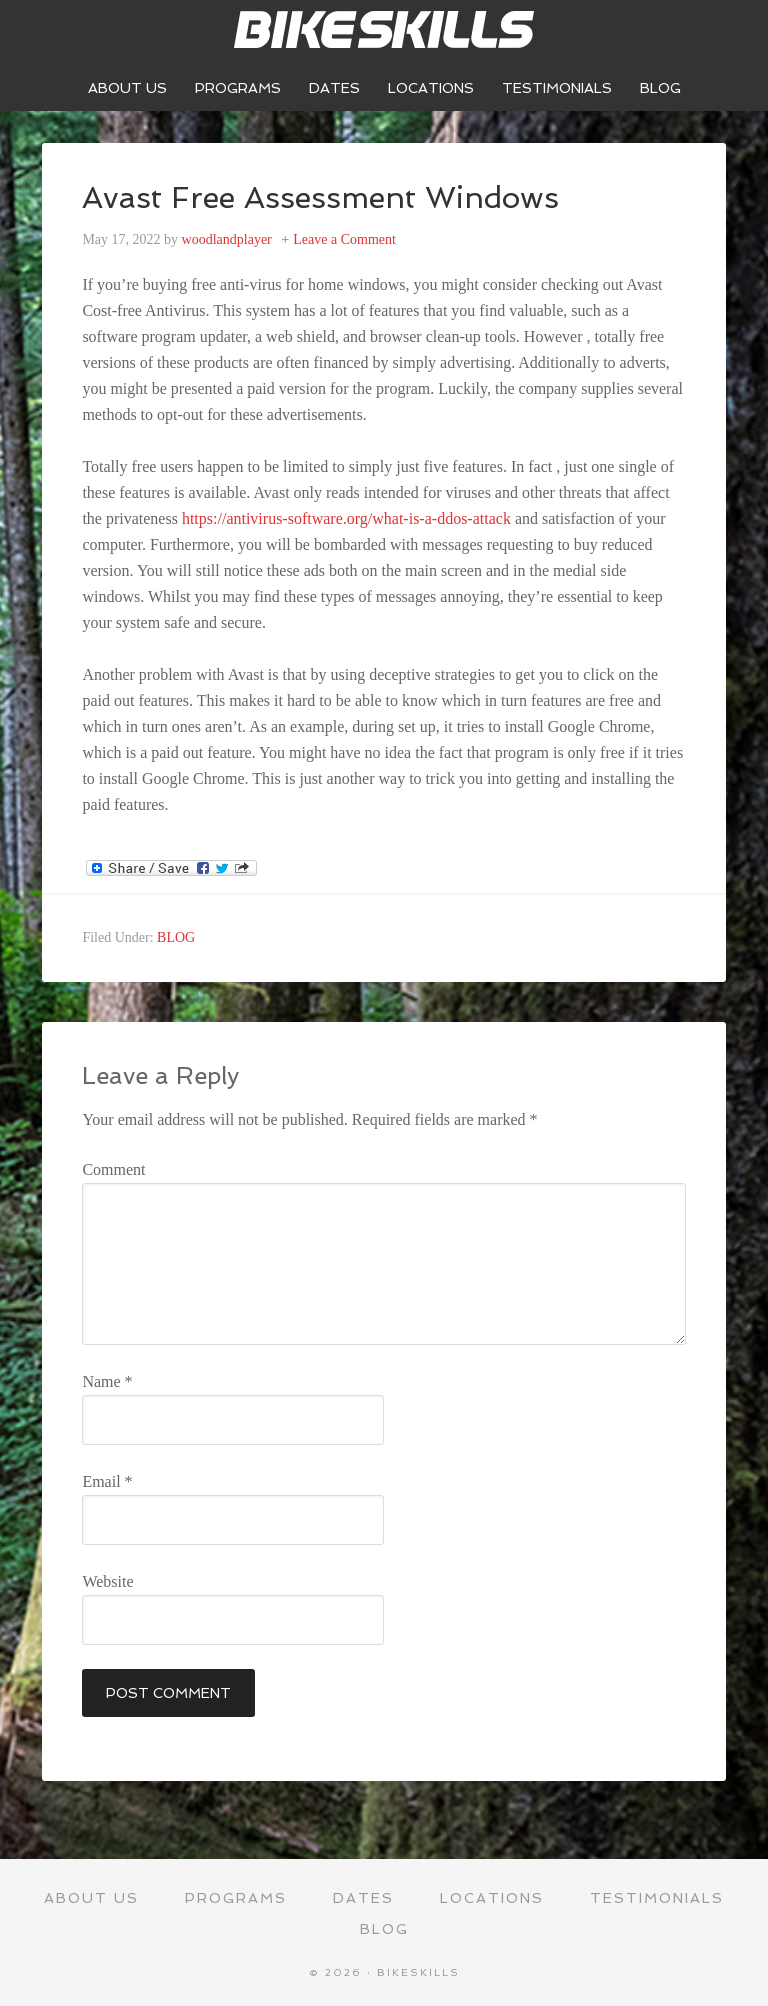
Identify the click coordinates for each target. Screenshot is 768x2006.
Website (107, 1581)
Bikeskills (384, 30)
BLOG (176, 937)
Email (107, 1481)
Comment (113, 1169)
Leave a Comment (344, 239)
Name (107, 1381)
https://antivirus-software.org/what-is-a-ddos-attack (346, 518)
